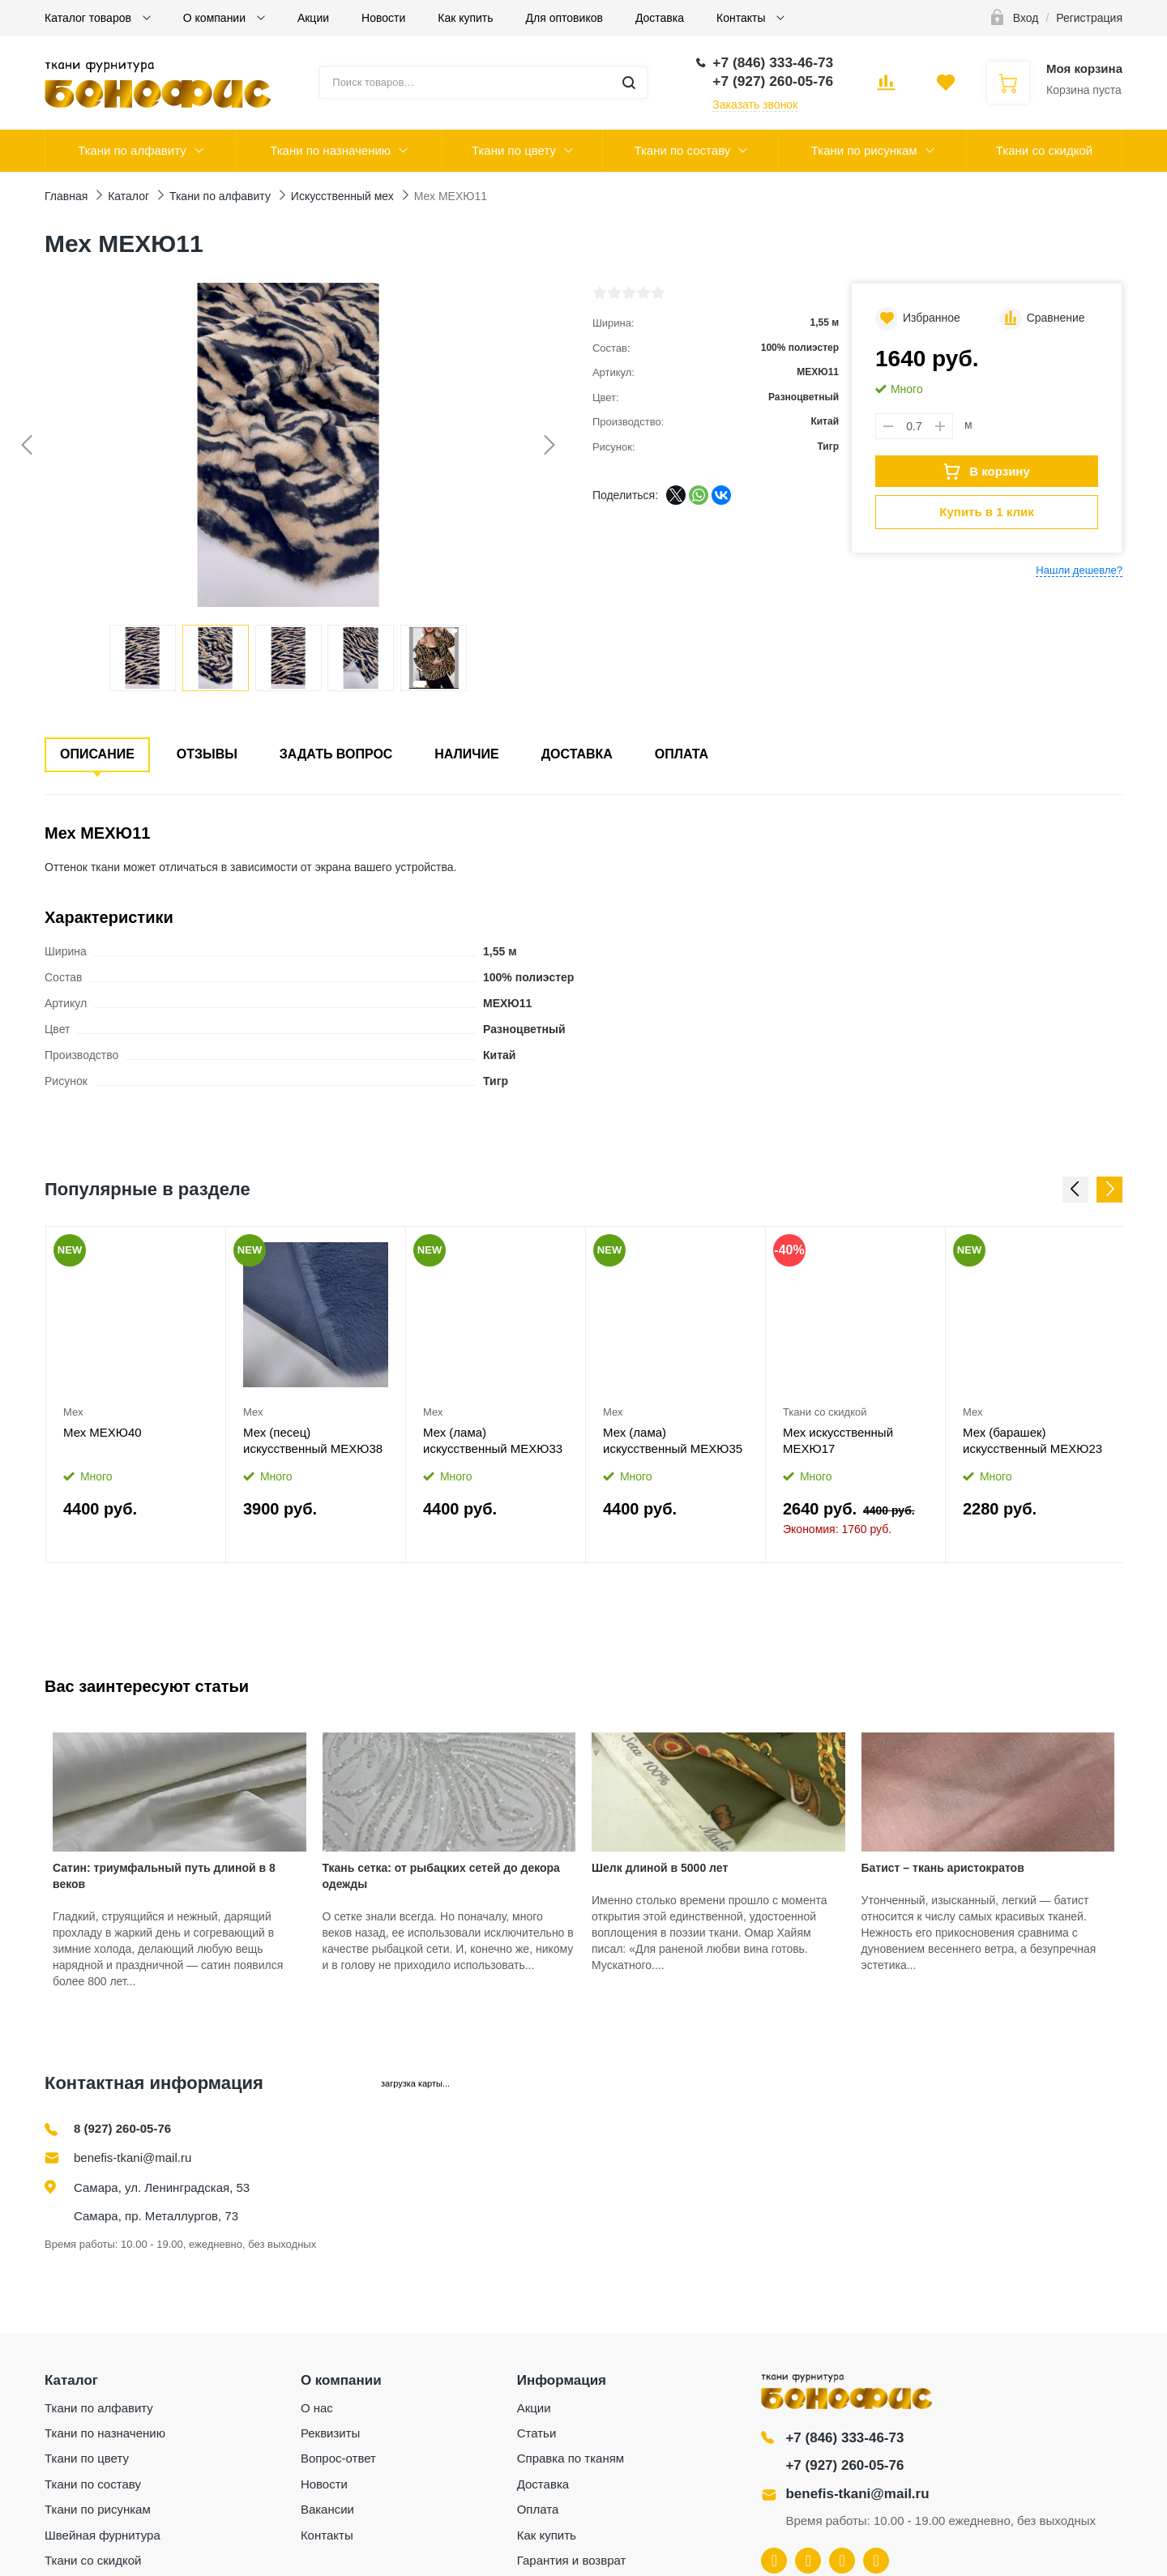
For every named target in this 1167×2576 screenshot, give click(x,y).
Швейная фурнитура (102, 2535)
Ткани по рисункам (864, 150)
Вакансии (327, 2509)
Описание (97, 754)
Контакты (742, 17)
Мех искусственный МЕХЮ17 (838, 1440)
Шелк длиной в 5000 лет (660, 1867)
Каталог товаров (90, 17)
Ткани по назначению (330, 150)
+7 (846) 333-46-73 (844, 2438)
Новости (383, 17)
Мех (73, 1412)
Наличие (466, 754)
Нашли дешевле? (1079, 570)
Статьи (537, 2433)
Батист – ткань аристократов (942, 1867)
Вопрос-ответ (338, 2458)
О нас (317, 2408)
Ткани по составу (682, 150)
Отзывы (207, 754)
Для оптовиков (564, 17)
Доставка (659, 17)
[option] (136, 1394)
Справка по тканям (570, 2458)
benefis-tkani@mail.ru (132, 2157)
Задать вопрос (336, 754)
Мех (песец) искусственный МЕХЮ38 (313, 1440)
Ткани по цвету (514, 150)
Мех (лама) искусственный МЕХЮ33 (492, 1440)
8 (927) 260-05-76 (122, 2128)
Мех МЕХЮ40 (102, 1432)
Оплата (681, 754)
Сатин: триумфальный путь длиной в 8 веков (164, 1875)
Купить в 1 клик (986, 512)
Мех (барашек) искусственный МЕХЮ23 (1032, 1440)
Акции (313, 17)
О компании (216, 17)
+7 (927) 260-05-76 (844, 2465)
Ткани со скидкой (1044, 150)
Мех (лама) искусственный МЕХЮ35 (672, 1440)
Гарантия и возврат (571, 2560)
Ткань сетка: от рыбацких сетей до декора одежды (441, 1875)
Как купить (465, 17)
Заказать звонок (754, 104)
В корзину (986, 472)
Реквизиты (331, 2433)
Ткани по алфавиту (132, 150)
